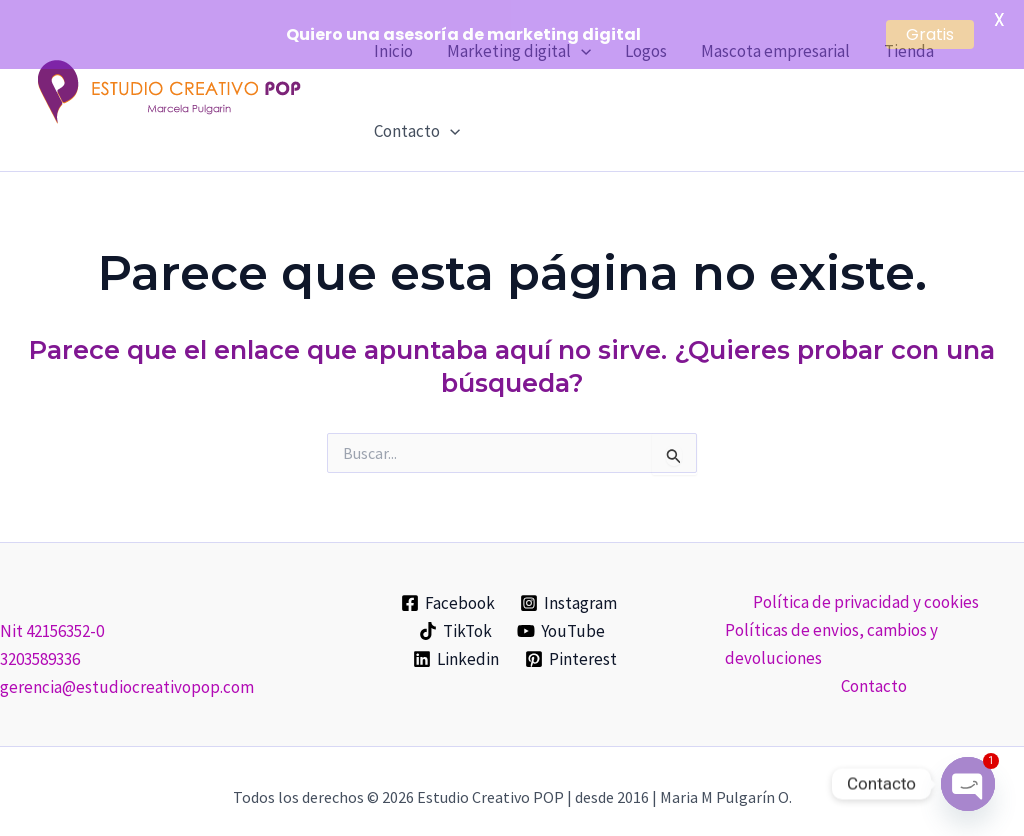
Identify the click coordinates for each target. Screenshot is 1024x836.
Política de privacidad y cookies (866, 591)
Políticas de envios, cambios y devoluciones (831, 633)
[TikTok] (455, 621)
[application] (450, 121)
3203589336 (40, 649)
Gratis (930, 34)
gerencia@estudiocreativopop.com (127, 677)
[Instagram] (569, 593)
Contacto (417, 121)
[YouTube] (562, 621)
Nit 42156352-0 (52, 621)
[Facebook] (448, 593)
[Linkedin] (456, 649)
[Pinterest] (571, 649)
